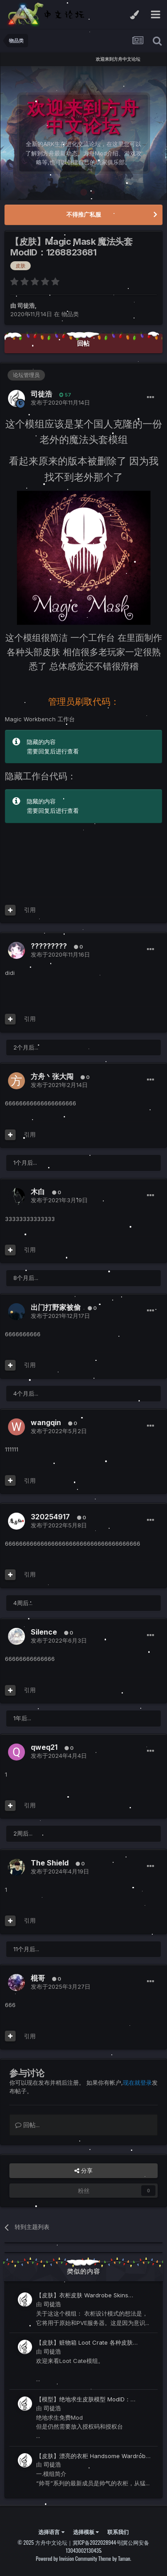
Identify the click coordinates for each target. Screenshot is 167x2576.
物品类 (70, 314)
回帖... (27, 2125)
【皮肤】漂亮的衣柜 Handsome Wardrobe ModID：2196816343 (92, 2456)
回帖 (83, 343)
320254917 (50, 1516)
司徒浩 (26, 305)
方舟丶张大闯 (52, 1076)
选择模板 (86, 2531)
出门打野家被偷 (56, 1307)
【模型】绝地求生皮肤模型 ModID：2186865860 (83, 2400)
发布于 (60, 402)
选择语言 (51, 2531)
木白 (38, 1191)
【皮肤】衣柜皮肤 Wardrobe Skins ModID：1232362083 (82, 2296)
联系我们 (118, 2531)
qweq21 (44, 1747)
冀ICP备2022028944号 (97, 2542)
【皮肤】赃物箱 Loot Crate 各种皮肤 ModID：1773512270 (84, 2343)
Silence (44, 1631)
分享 (83, 2170)
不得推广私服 (83, 214)
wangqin (46, 1422)
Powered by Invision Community (66, 2558)
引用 (30, 909)
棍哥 (38, 1978)
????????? (49, 945)
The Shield (50, 1862)
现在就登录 (137, 2082)
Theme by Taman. (114, 2558)
